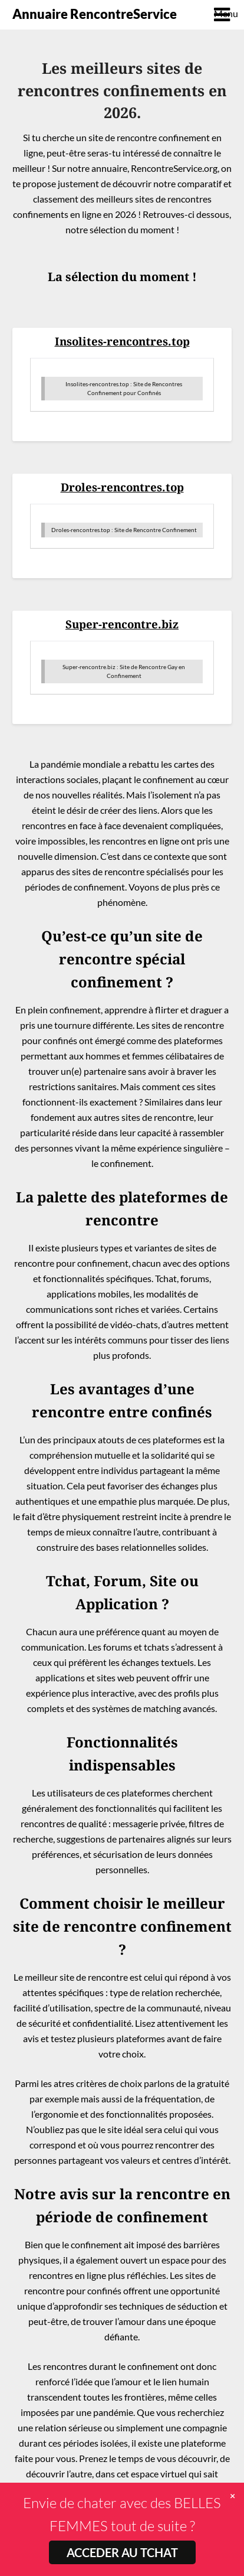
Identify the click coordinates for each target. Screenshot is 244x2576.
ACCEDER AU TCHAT (122, 2552)
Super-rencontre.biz (122, 624)
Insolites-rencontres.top (122, 341)
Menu (223, 13)
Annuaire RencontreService (94, 14)
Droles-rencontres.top (122, 487)
